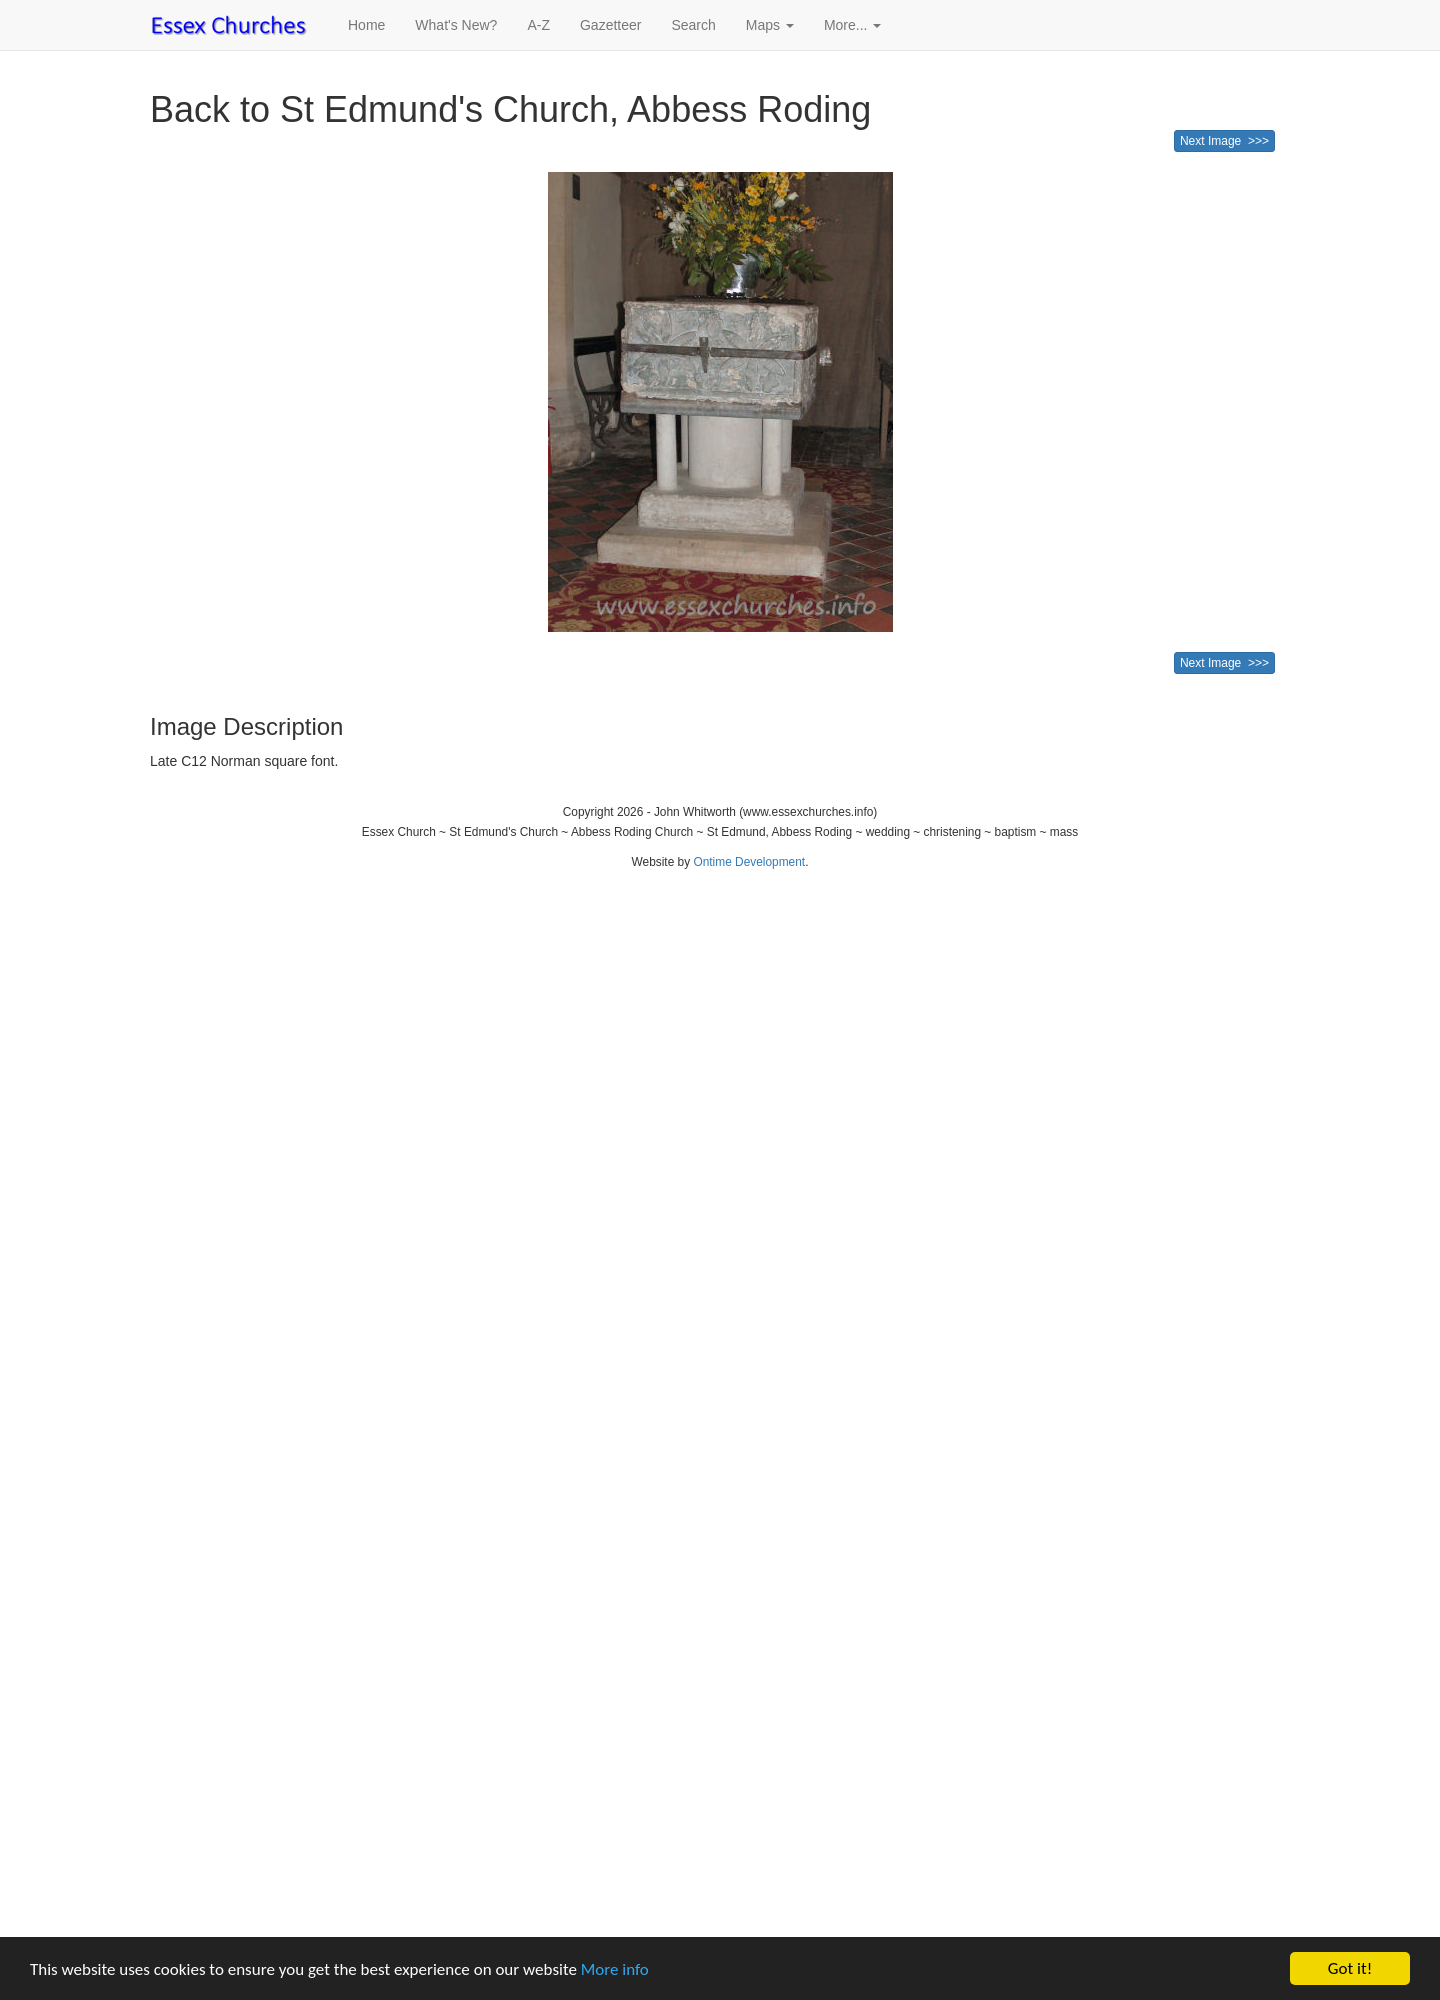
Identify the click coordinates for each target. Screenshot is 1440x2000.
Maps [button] (770, 25)
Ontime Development (749, 862)
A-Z (538, 25)
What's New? (456, 25)
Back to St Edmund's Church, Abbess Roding (510, 109)
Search (693, 25)
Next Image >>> (1224, 141)
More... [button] (852, 25)
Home (366, 25)
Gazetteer (610, 25)
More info (615, 1969)
